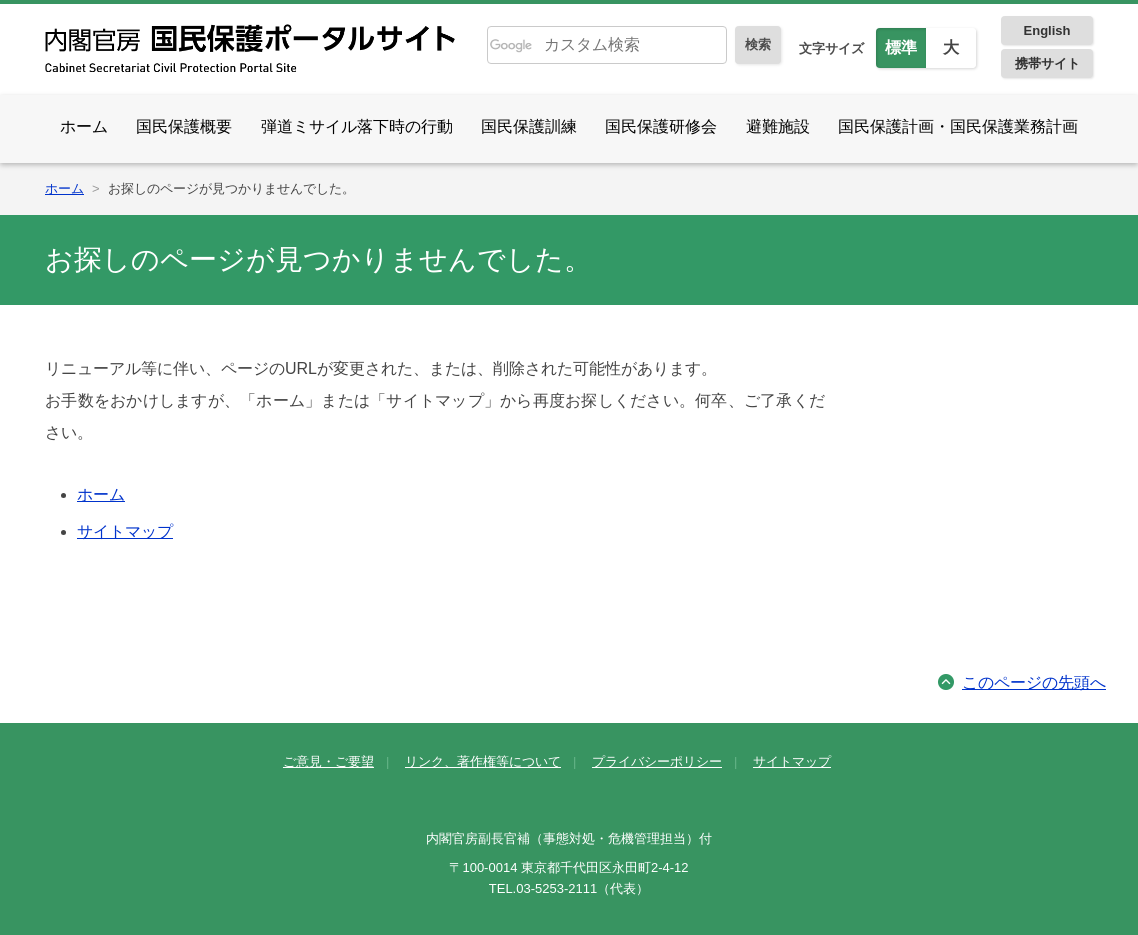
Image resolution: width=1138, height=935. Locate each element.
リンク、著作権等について (483, 761)
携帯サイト (1047, 63)
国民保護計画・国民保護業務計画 (958, 126)
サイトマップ (125, 531)
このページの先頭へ (1034, 682)
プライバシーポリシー (657, 761)
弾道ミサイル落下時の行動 (357, 126)
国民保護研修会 (661, 126)
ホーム (84, 126)
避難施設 (778, 126)
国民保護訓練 (529, 126)
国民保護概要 (184, 126)
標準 (901, 47)
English (1047, 30)
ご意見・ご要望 (328, 761)
